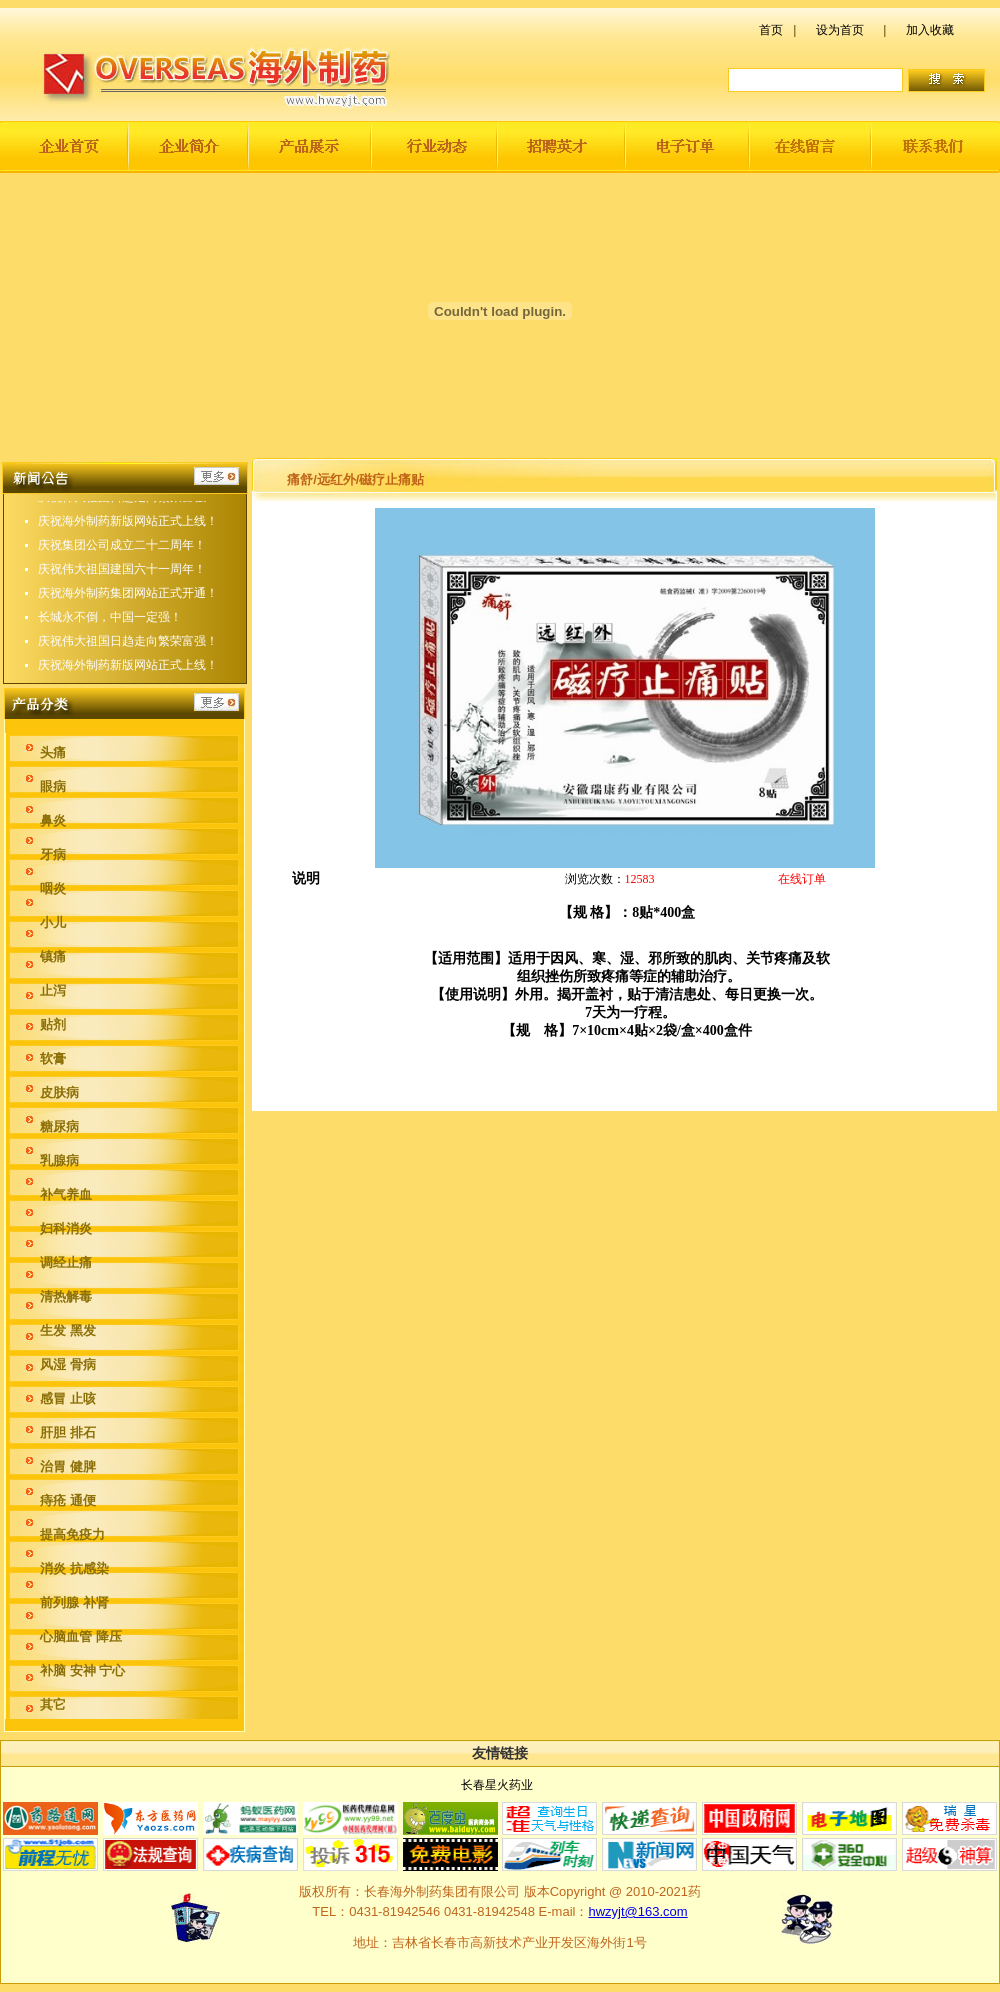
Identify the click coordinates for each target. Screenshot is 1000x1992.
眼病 (53, 786)
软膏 (53, 1058)
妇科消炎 (66, 1228)
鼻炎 (53, 820)
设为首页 (840, 30)
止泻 (53, 990)
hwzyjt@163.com (637, 1911)
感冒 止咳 (68, 1398)
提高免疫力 (72, 1534)
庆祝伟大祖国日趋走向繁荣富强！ (128, 507)
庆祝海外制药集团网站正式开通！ (128, 603)
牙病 (53, 854)
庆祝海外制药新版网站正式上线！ (128, 531)
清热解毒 (66, 1296)
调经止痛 (66, 1262)
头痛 (53, 752)
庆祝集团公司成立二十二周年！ (122, 555)
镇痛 (53, 956)
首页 (771, 30)
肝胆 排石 (68, 1432)
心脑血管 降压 (81, 1636)
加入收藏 (930, 30)
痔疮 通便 (68, 1500)
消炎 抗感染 (74, 1568)
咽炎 (53, 888)
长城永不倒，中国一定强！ (110, 627)
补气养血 (66, 1194)
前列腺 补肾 (74, 1602)
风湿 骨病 (68, 1364)
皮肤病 (59, 1092)
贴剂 (53, 1024)
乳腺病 (59, 1160)
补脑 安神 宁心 (82, 1670)
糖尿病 (59, 1126)
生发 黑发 (68, 1330)
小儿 (53, 922)
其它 (53, 1704)
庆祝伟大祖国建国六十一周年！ (122, 579)
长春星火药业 (497, 1785)
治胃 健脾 (68, 1466)
